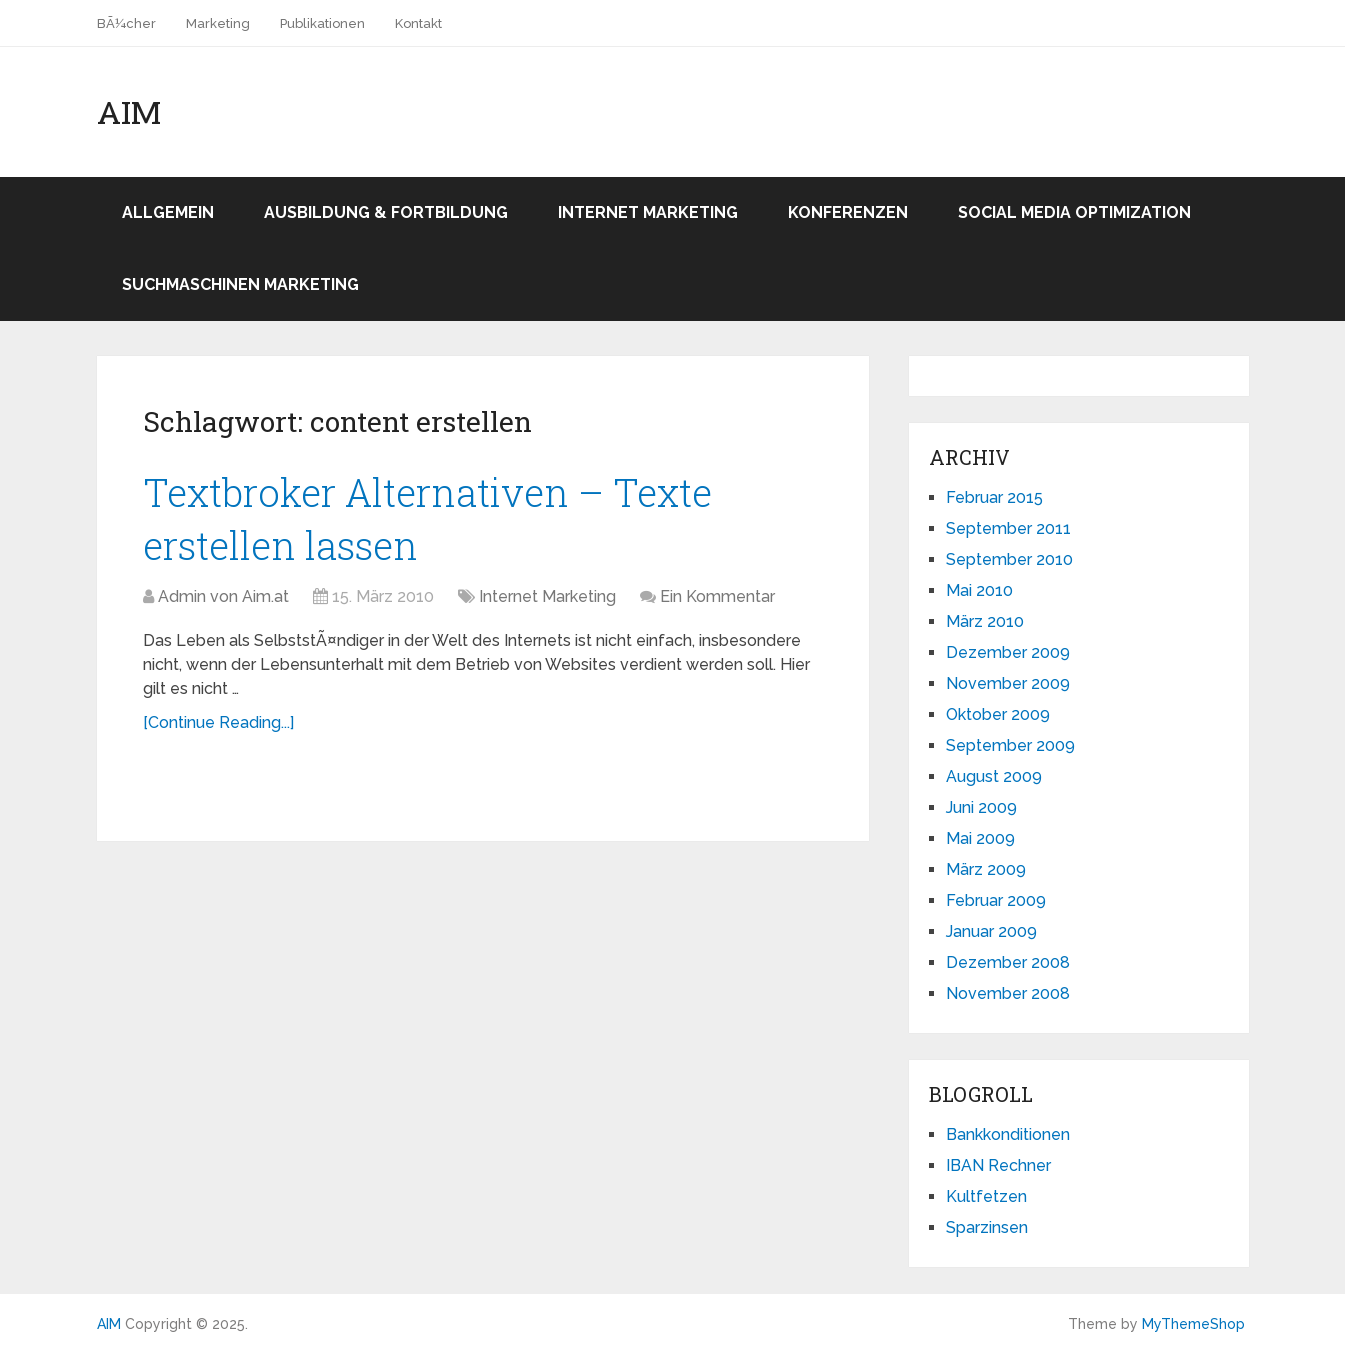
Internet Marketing (648, 212)
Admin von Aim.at (223, 596)
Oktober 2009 (998, 714)
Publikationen (322, 23)
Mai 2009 (980, 838)
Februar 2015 (994, 497)
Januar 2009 (991, 931)
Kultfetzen (986, 1196)
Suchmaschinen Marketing (240, 284)
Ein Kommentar (717, 596)
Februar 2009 (996, 900)
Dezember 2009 (1008, 652)
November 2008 (1008, 993)
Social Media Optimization (1074, 212)
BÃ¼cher (126, 23)
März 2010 (985, 621)
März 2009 (986, 869)
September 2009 (1010, 745)
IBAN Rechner (998, 1165)
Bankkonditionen (1008, 1134)
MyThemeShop (1193, 1324)
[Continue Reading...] (218, 722)
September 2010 (1009, 559)
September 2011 (1008, 528)
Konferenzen (848, 212)
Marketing (218, 23)
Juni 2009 (981, 807)
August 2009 (994, 776)
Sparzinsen (987, 1227)
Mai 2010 (979, 590)
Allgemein (168, 212)
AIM (129, 112)
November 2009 (1008, 683)
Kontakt (418, 23)
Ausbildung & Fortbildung (386, 212)
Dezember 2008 (1008, 962)
